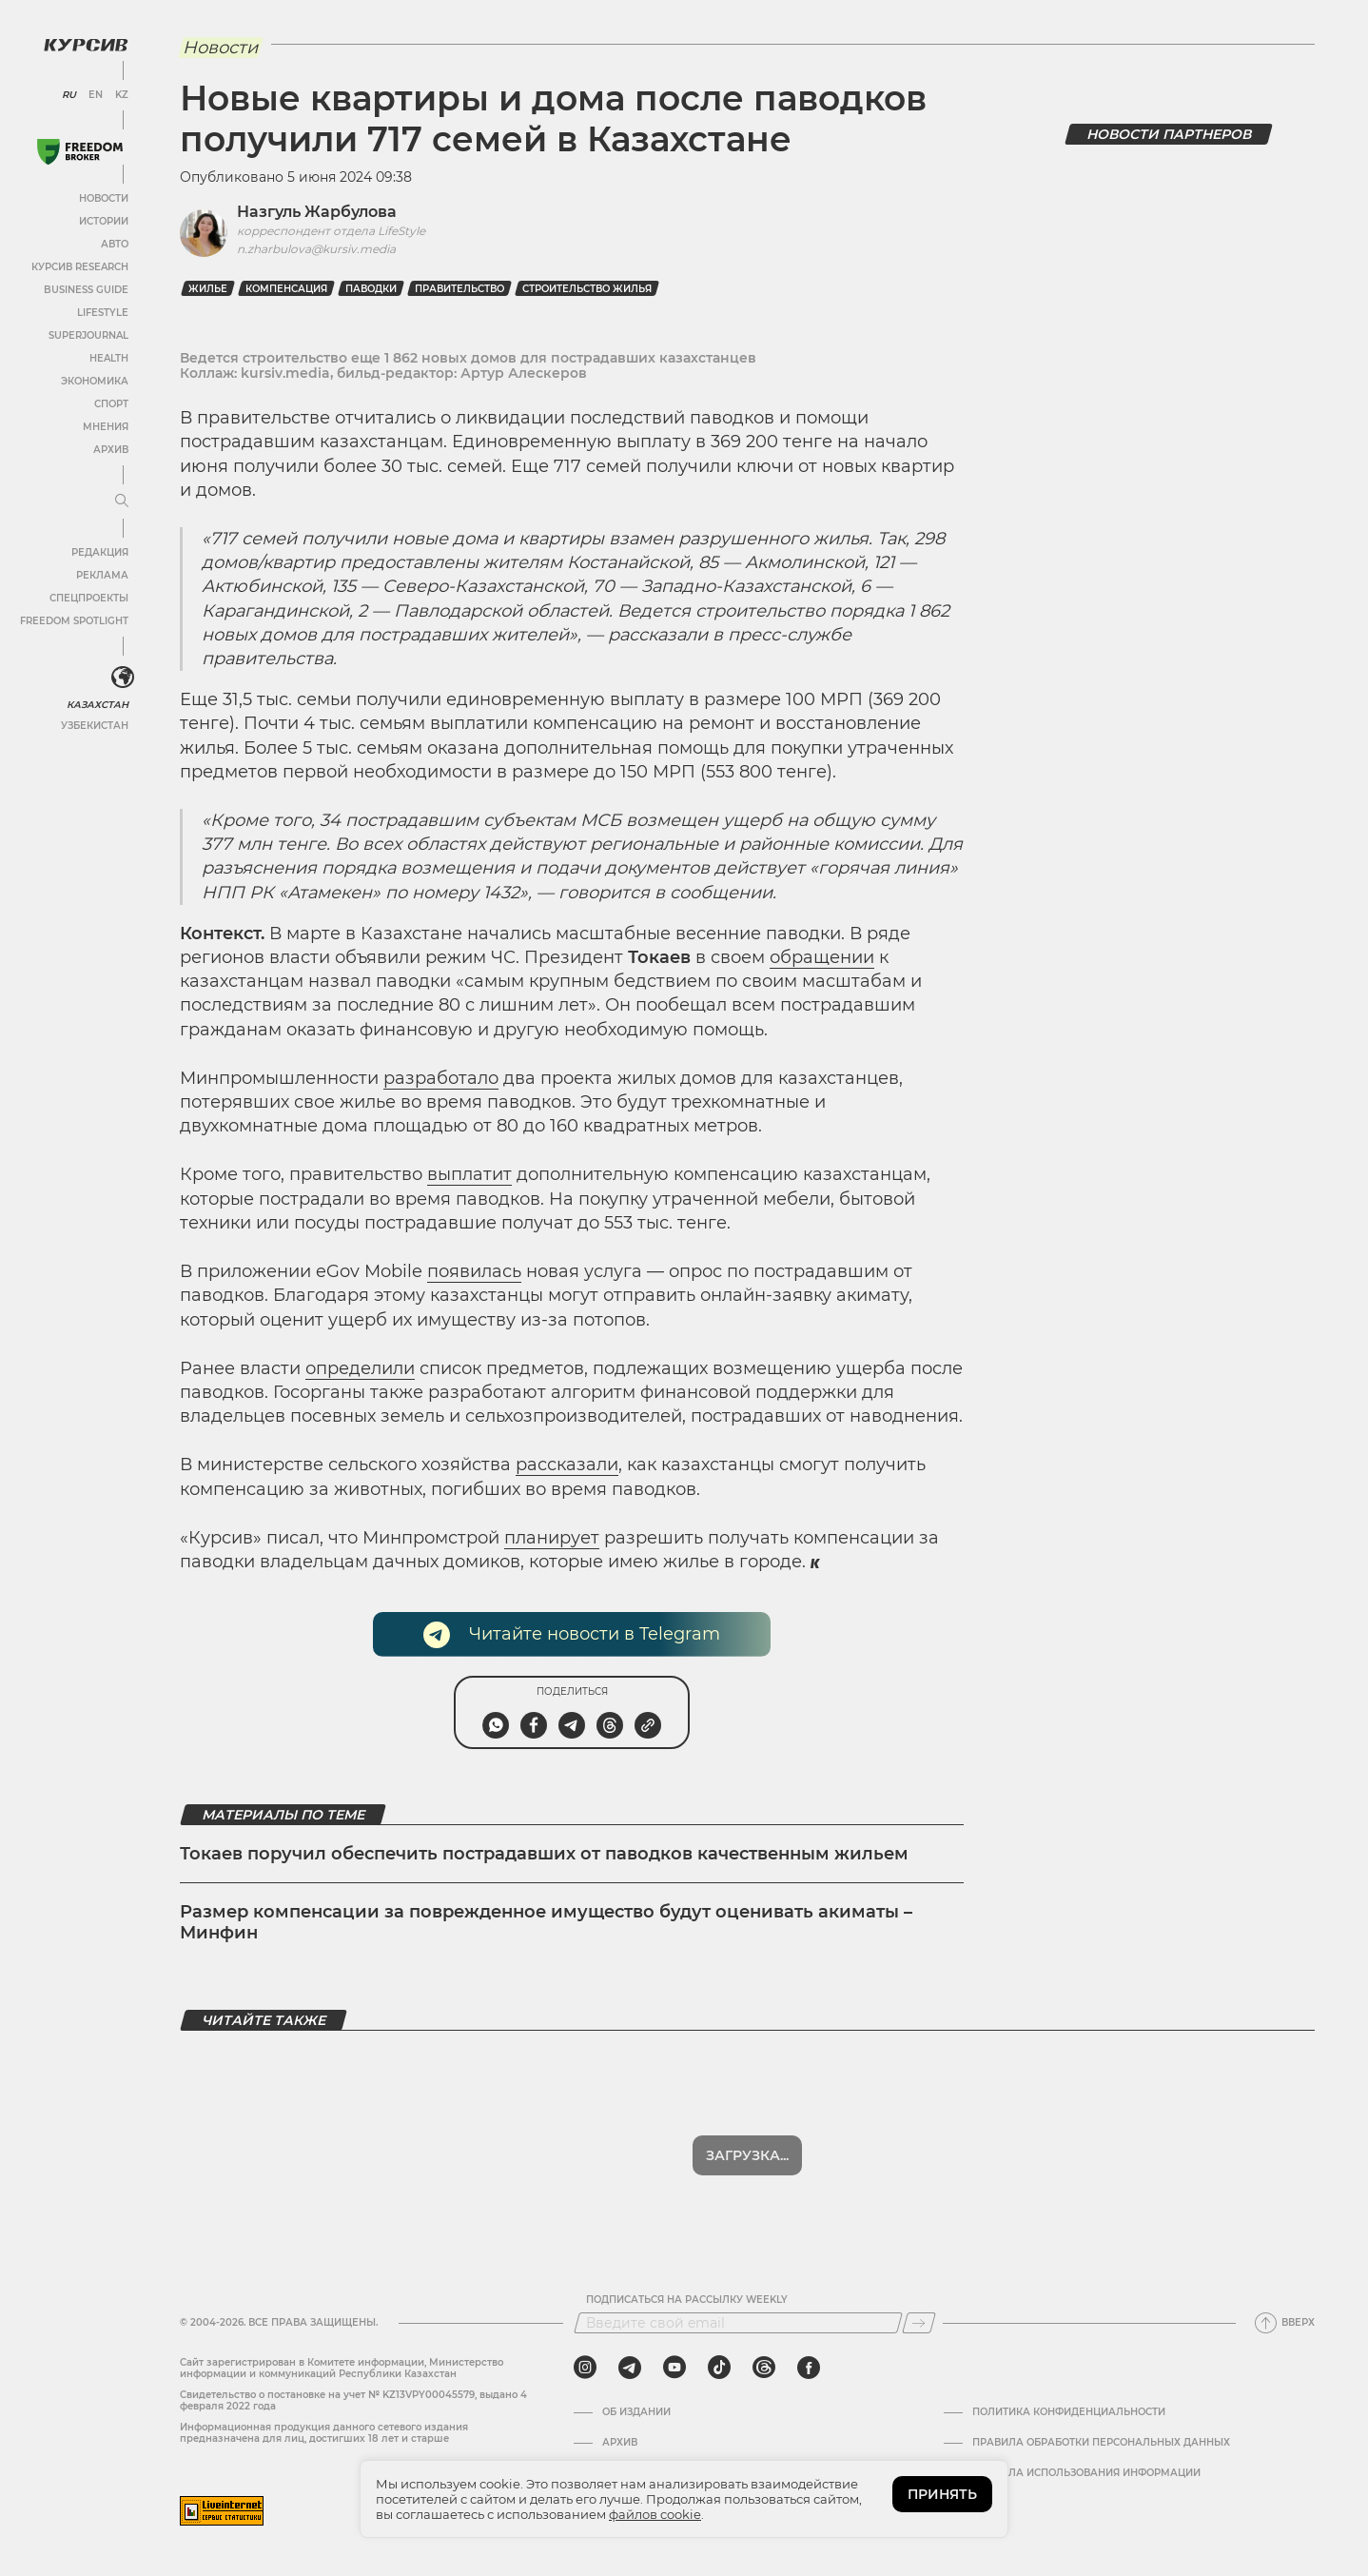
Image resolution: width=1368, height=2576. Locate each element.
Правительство (459, 289)
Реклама (102, 575)
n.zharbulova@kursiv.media (316, 249)
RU (69, 95)
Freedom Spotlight (74, 621)
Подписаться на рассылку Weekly (687, 2300)
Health (108, 358)
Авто (114, 244)
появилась (474, 1271)
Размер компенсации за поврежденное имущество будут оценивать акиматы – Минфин (546, 1922)
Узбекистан (94, 725)
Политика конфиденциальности (1068, 2412)
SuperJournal (88, 335)
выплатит (469, 1174)
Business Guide (86, 290)
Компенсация (286, 289)
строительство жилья (587, 289)
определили (360, 1368)
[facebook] (808, 2367)
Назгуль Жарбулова (317, 212)
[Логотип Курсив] (85, 44)
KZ (121, 95)
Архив (110, 449)
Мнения (105, 427)
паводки (371, 289)
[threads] (763, 2367)
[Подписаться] (919, 2322)
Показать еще (747, 2155)
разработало (440, 1078)
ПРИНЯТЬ (942, 2494)
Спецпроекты (88, 598)
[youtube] (674, 2367)
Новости (103, 198)
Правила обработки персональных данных (1101, 2442)
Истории (103, 221)
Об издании (636, 2412)
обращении (822, 957)
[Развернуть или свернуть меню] (121, 501)
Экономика (94, 381)
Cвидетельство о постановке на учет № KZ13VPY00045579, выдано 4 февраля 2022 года (353, 2400)
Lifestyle (102, 312)
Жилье (207, 289)
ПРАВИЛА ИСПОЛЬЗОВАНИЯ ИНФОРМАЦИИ (1086, 2473)
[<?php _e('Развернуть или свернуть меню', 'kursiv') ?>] (122, 677)
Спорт (111, 404)
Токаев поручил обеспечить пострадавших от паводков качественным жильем (544, 1853)
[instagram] (585, 2367)
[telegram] (629, 2367)
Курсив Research (79, 267)
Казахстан (97, 704)
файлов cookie (655, 2514)
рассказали (567, 1464)
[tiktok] (719, 2367)
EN (95, 95)
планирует (551, 1537)
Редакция (99, 552)
